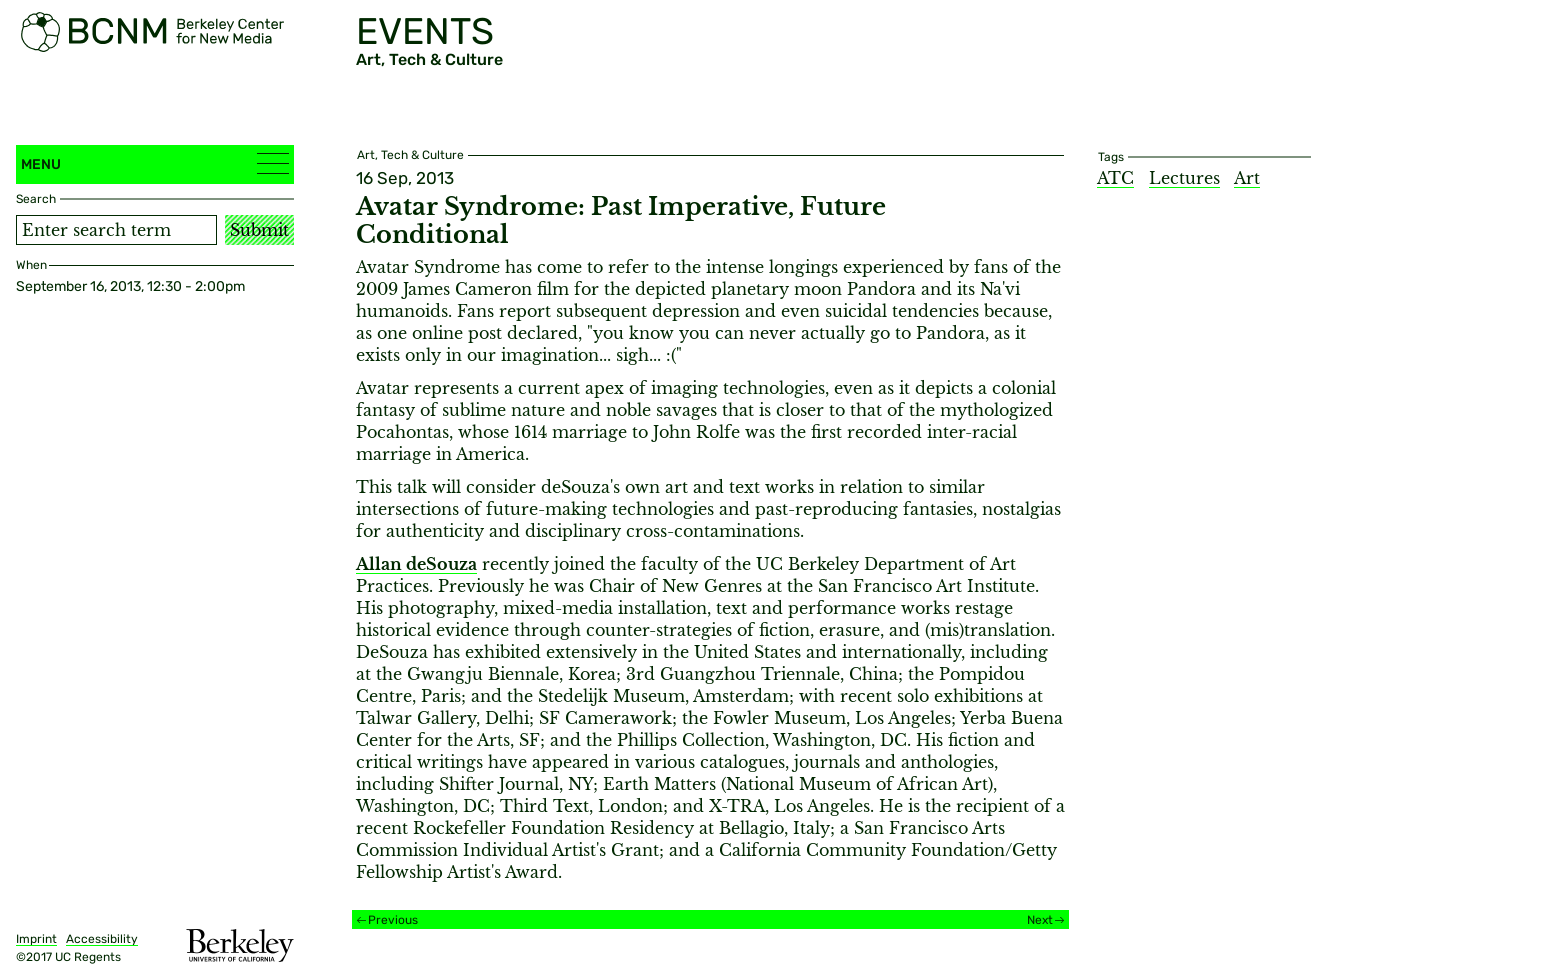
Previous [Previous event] (393, 920)
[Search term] (116, 230)
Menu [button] (155, 163)
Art (1247, 178)
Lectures (1184, 178)
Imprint (36, 939)
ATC (1115, 178)
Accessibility (102, 939)
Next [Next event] (1040, 920)
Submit (259, 230)
